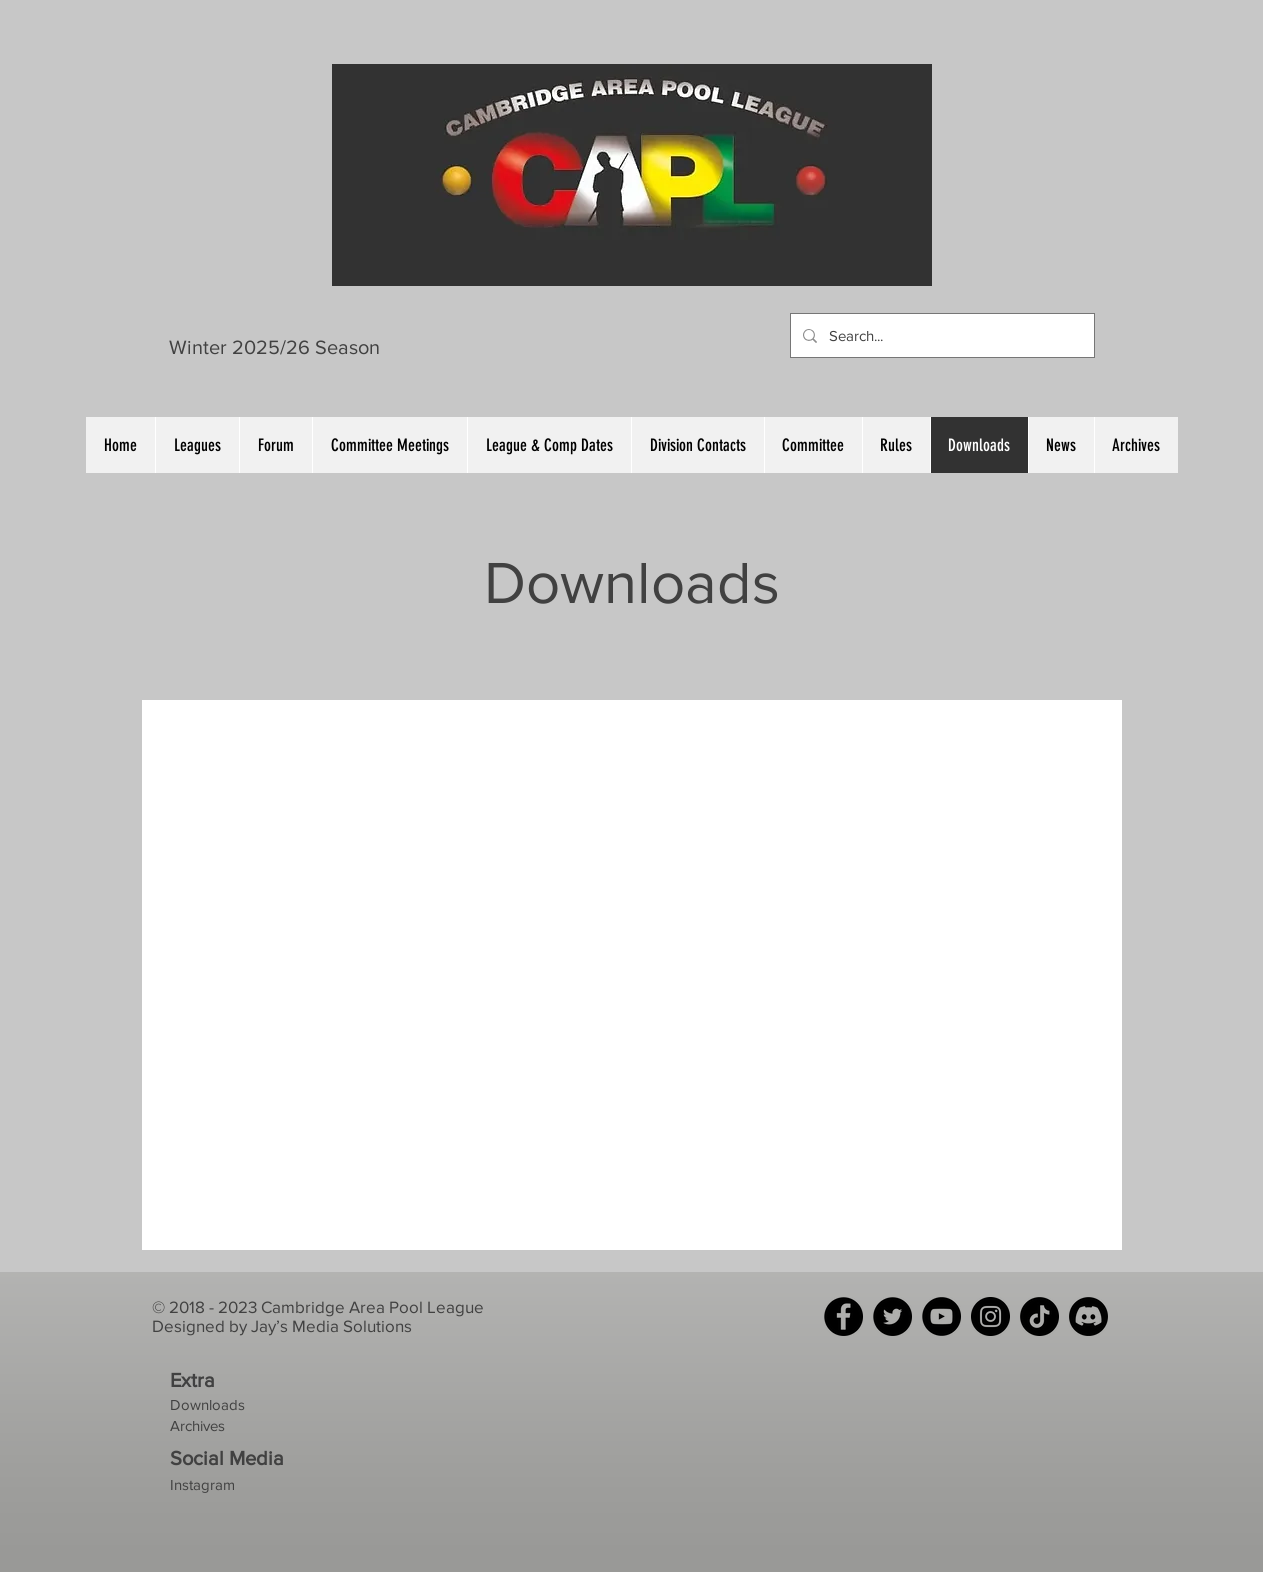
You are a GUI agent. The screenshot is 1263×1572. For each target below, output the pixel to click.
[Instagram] (990, 1316)
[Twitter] (892, 1316)
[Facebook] (843, 1316)
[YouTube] (941, 1316)
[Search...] (940, 335)
